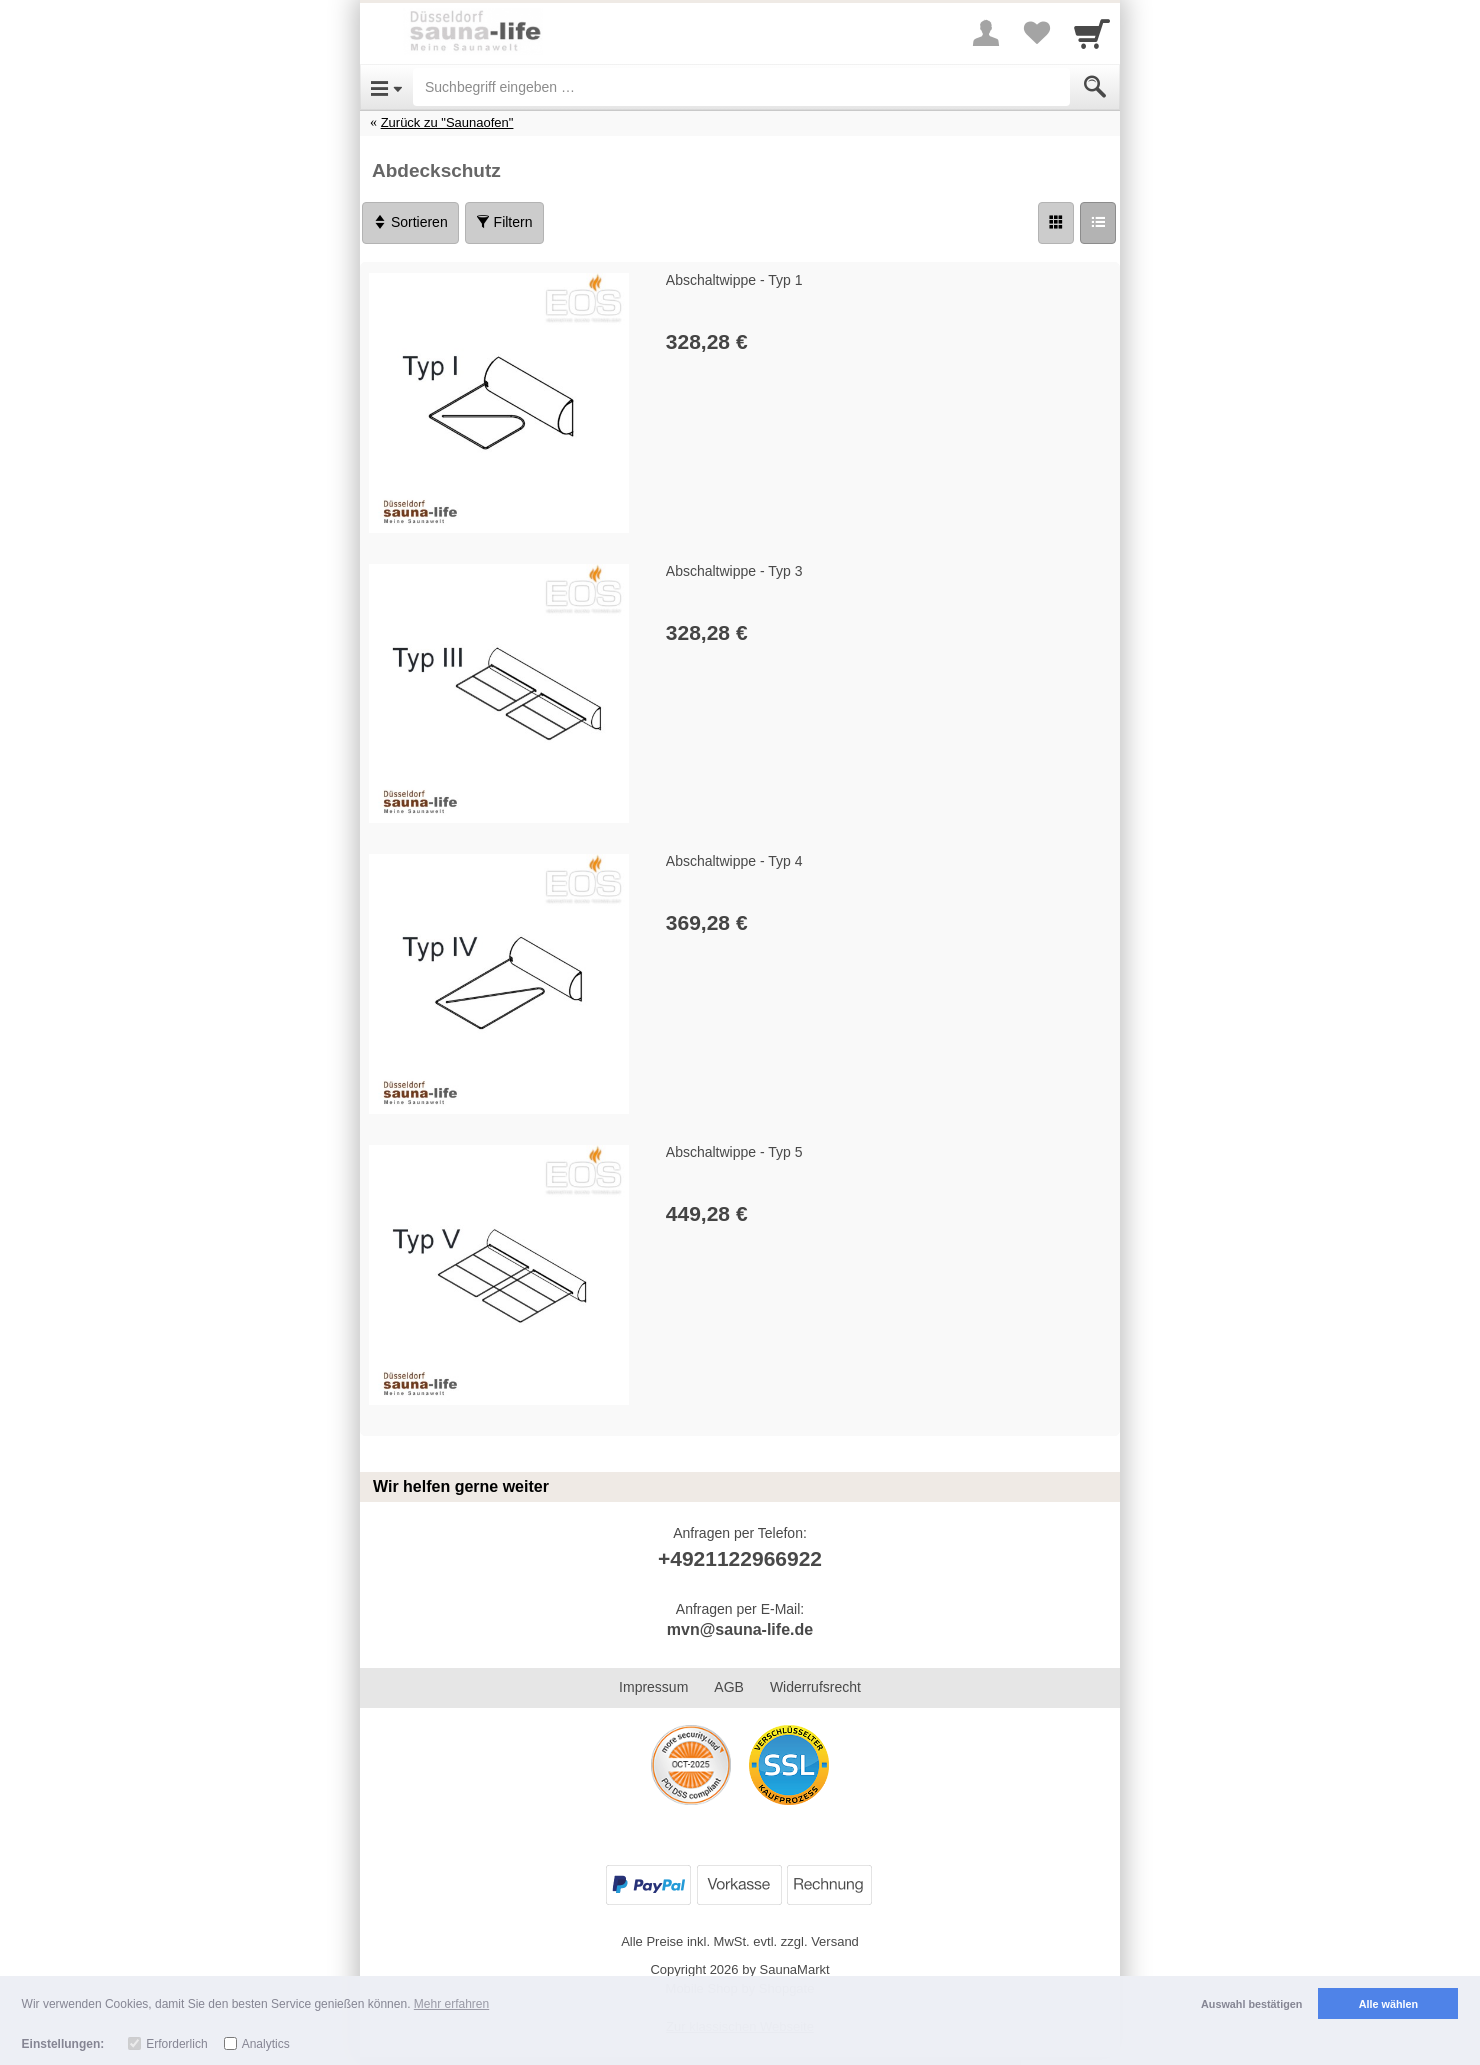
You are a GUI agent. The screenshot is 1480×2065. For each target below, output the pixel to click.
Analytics (266, 2044)
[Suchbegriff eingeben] (741, 87)
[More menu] (986, 33)
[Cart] (1092, 33)
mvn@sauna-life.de (740, 1629)
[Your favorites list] (1036, 33)
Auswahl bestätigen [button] (1251, 2004)
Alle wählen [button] (1388, 2004)
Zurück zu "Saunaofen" (447, 122)
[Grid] (1056, 223)
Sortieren (410, 222)
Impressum (653, 1687)
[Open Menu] (386, 87)
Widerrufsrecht (815, 1687)
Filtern (504, 222)
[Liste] (1098, 223)
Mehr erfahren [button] (451, 2004)
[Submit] (1095, 87)
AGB (729, 1687)
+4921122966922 (740, 1558)
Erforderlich (176, 2044)
